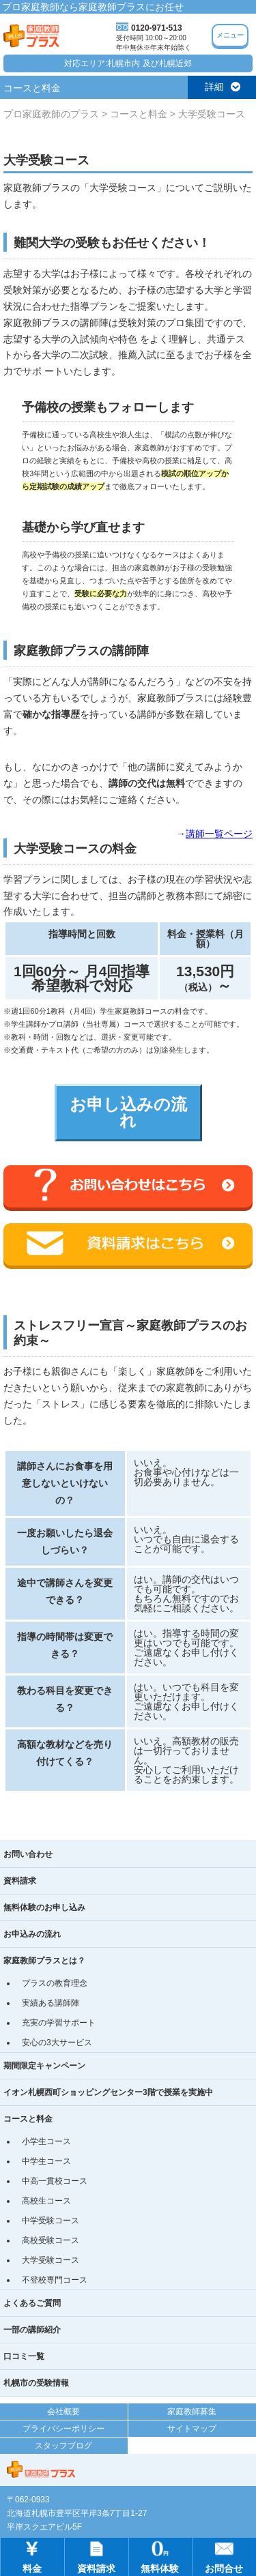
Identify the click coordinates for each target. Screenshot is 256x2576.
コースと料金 (28, 2119)
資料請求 (19, 1881)
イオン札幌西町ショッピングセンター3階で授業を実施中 (108, 2092)
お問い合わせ (28, 1854)
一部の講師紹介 (32, 2329)
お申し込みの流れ (128, 1112)
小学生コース (46, 2141)
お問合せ (224, 2556)
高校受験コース (50, 2240)
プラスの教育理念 (54, 1983)
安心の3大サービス (57, 2042)
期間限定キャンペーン (44, 2065)
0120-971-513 (156, 28)
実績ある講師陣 (50, 2003)
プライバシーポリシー (63, 2428)
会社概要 (63, 2411)
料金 (32, 2556)
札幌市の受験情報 (36, 2383)
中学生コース (46, 2161)
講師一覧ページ (219, 833)
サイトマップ (191, 2428)
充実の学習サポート (59, 2023)
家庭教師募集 (191, 2411)
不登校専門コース (54, 2280)
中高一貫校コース (54, 2181)
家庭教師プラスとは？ (44, 1960)
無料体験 (160, 2556)
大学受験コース (50, 2260)
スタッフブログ (63, 2445)
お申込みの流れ (32, 1934)
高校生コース (46, 2201)
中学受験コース (50, 2220)
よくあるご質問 (32, 2303)
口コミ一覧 (23, 2356)
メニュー (230, 35)
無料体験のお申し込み (44, 1907)
